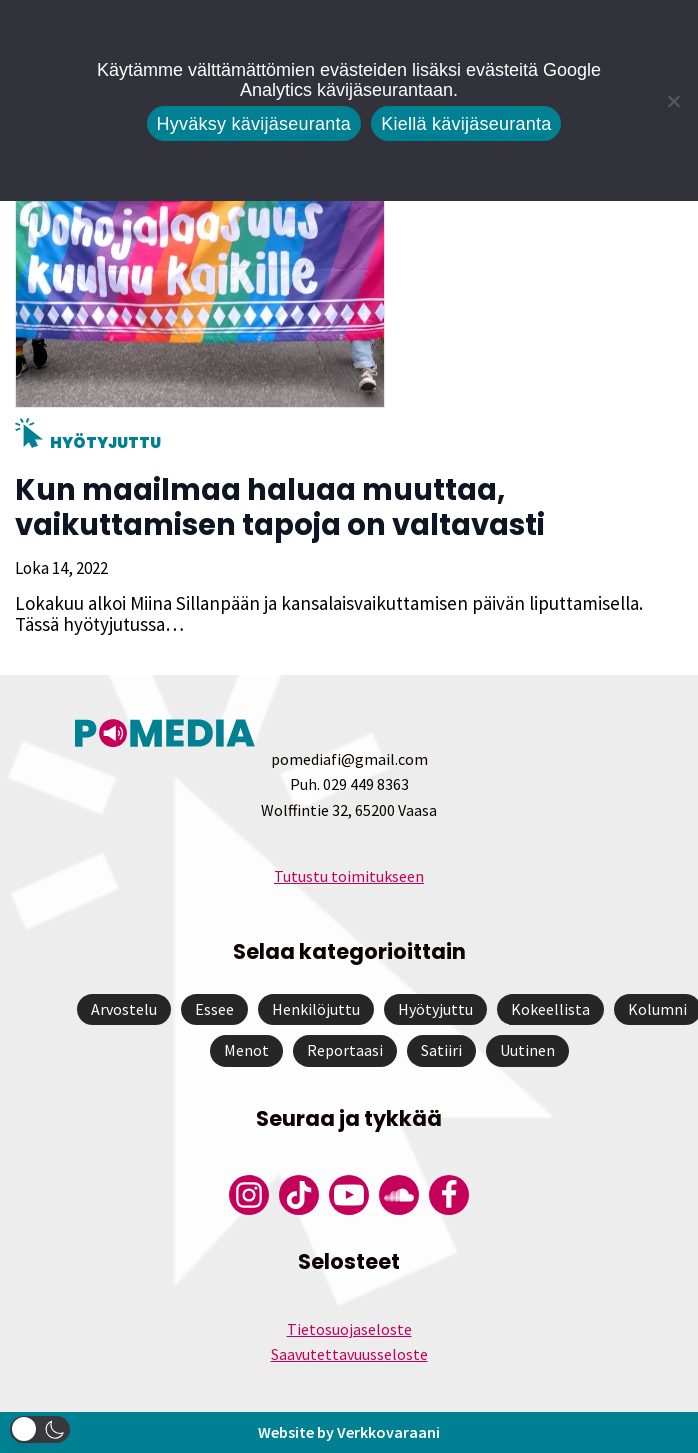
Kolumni (657, 1009)
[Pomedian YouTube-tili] (349, 1195)
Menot (246, 1050)
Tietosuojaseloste (349, 1329)
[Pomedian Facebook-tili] (449, 1195)
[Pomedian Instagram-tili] (249, 1195)
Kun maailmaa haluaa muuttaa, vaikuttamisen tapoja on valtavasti (280, 507)
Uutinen (527, 1050)
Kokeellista (550, 1009)
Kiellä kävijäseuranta (466, 124)
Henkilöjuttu (316, 1009)
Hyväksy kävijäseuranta (254, 124)
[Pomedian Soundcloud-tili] (399, 1195)
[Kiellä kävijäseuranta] (673, 101)
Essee (214, 1009)
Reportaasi (345, 1050)
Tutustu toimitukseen (349, 876)
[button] (40, 1429)
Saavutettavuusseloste (349, 1354)
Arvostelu (124, 1009)
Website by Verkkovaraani (349, 1432)
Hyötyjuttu (105, 442)
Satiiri (441, 1050)
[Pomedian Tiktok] (299, 1195)
